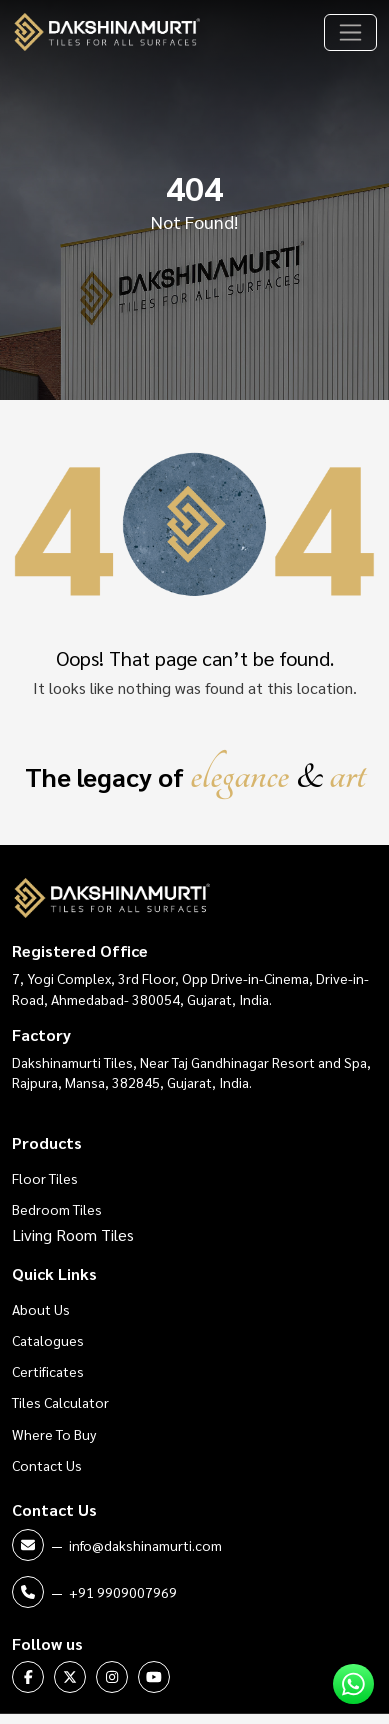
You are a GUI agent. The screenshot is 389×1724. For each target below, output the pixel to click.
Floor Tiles (45, 1178)
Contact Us (47, 1465)
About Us (41, 1309)
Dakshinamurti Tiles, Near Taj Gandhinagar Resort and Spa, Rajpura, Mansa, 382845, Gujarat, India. (191, 1072)
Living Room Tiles (73, 1234)
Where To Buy (54, 1434)
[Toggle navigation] (350, 32)
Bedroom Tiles (57, 1209)
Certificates (48, 1371)
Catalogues (48, 1340)
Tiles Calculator (60, 1402)
